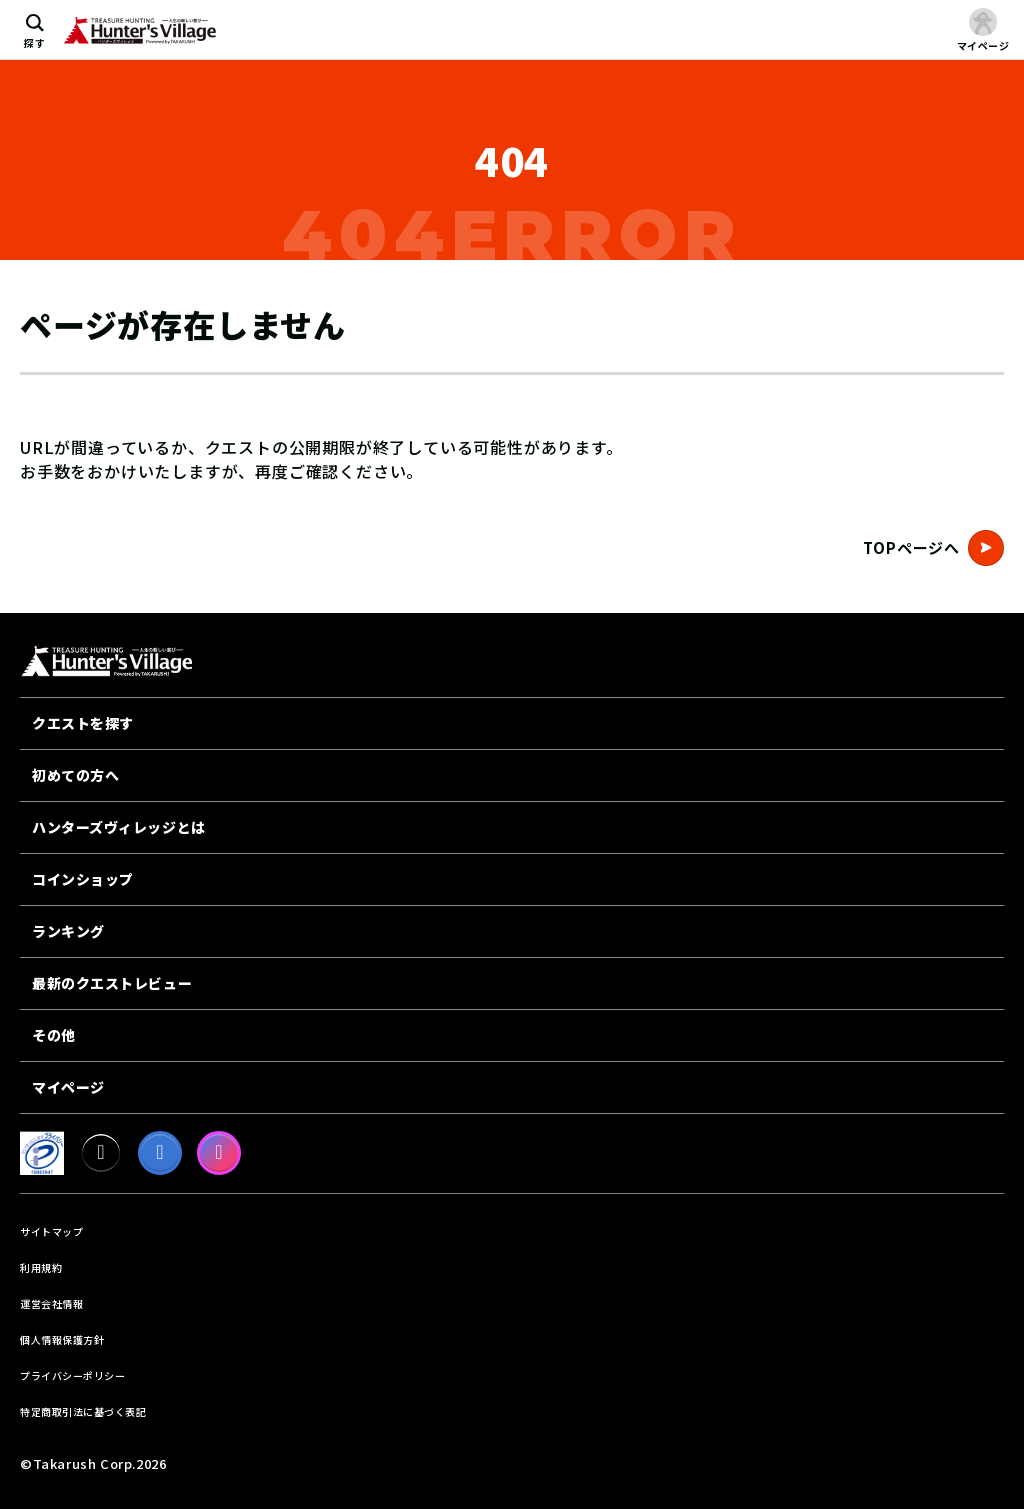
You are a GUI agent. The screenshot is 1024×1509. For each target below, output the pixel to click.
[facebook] (160, 1153)
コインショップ (83, 879)
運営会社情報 (51, 1303)
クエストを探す (83, 723)
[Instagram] (219, 1153)
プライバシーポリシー (72, 1375)
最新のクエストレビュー (112, 983)
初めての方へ (75, 775)
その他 (54, 1035)
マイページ (68, 1087)
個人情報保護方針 (62, 1339)
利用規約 (41, 1267)
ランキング (68, 931)
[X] (101, 1153)
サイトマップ (51, 1231)
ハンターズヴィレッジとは (119, 827)
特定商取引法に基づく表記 (83, 1411)
